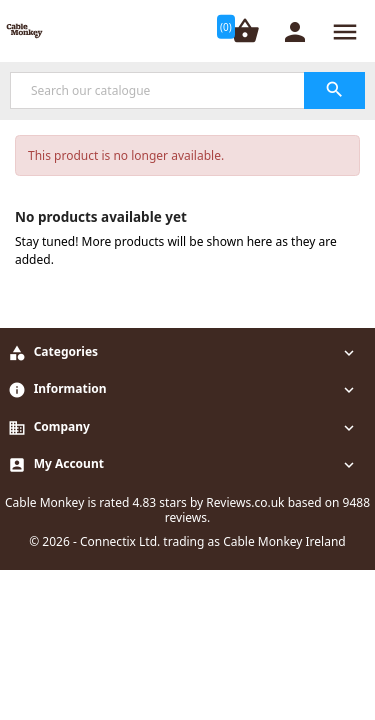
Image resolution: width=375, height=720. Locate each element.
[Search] (187, 90)
